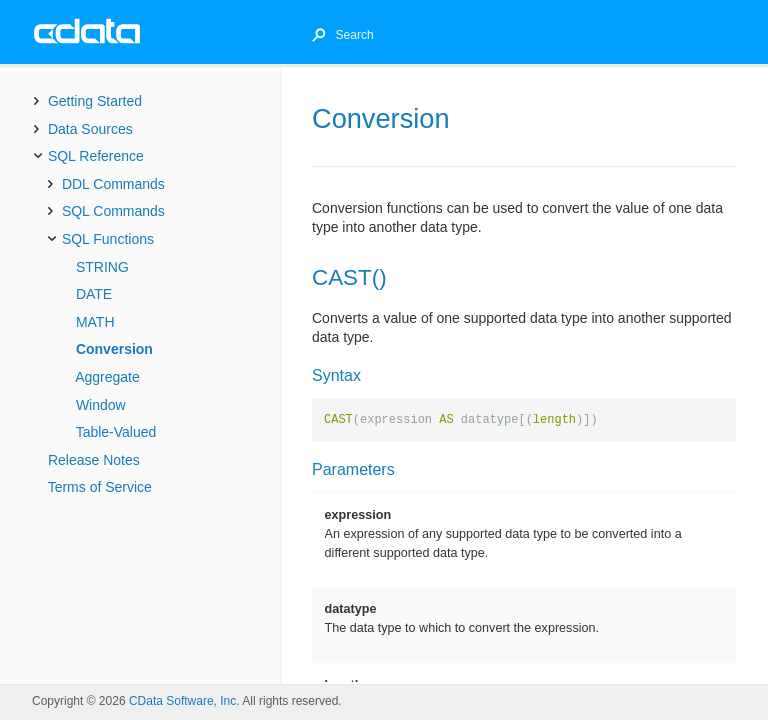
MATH (95, 322)
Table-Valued (116, 432)
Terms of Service (100, 487)
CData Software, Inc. (184, 701)
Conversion (114, 349)
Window (101, 405)
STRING (102, 267)
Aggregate (107, 377)
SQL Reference (96, 156)
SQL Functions (108, 239)
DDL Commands (113, 184)
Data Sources (90, 129)
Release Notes (94, 460)
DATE (94, 294)
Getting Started (95, 101)
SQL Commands (113, 211)
